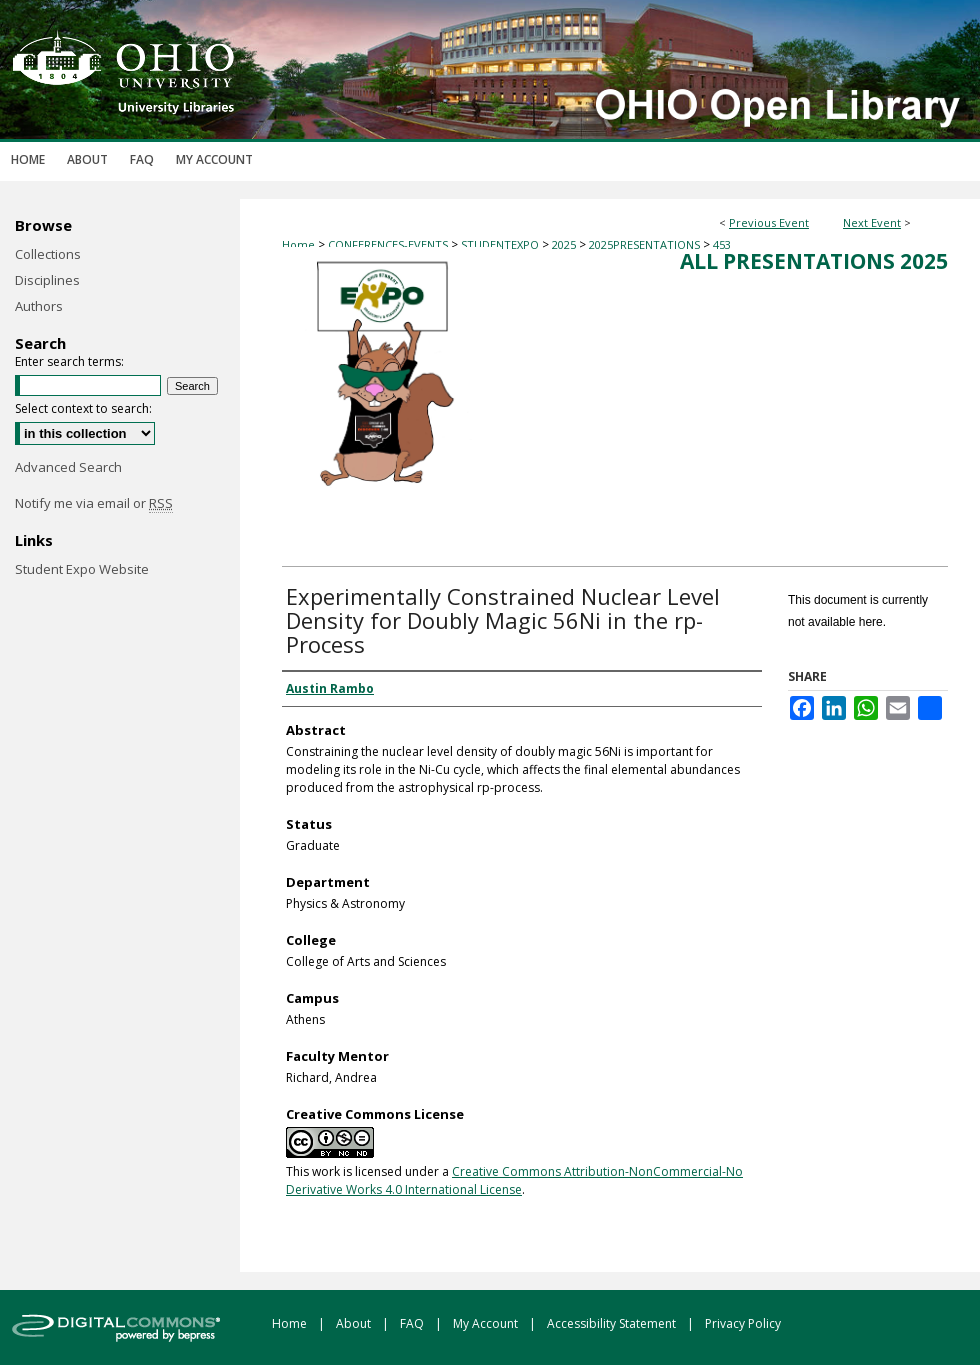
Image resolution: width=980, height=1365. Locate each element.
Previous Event (769, 222)
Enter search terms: (69, 361)
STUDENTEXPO (501, 244)
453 (722, 244)
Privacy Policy (743, 1323)
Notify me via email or (94, 503)
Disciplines (47, 280)
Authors (39, 306)
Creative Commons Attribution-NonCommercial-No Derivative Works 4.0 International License (514, 1180)
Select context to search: (83, 408)
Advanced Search (68, 467)
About (355, 1323)
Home (298, 244)
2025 (565, 244)
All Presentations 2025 (814, 261)
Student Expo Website (82, 569)
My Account (487, 1323)
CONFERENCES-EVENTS (389, 244)
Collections (48, 254)
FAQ (413, 1323)
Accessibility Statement (613, 1323)
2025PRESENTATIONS (646, 244)
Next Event (872, 222)
